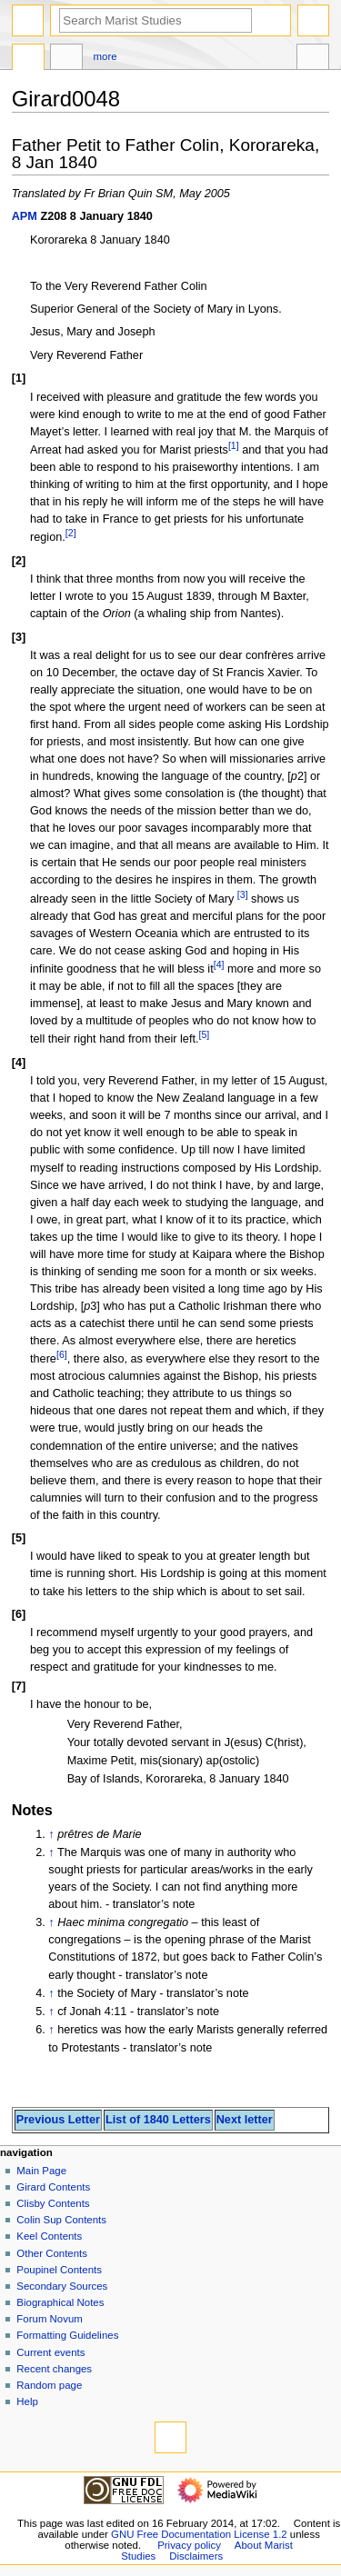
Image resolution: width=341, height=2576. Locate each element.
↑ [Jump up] (51, 1834)
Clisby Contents (52, 2203)
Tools (312, 59)
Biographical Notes (60, 2302)
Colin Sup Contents (61, 2219)
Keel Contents (49, 2236)
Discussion (66, 59)
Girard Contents (53, 2187)
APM (24, 216)
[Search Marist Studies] (155, 20)
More (105, 56)
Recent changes (54, 2368)
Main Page (41, 2170)
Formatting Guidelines (67, 2335)
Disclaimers (196, 2556)
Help (27, 2401)
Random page (49, 2385)
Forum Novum (49, 2318)
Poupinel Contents (59, 2269)
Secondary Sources (61, 2286)
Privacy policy (189, 2545)
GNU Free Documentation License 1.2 (199, 2534)
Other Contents (51, 2253)
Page (28, 59)
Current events (50, 2352)
